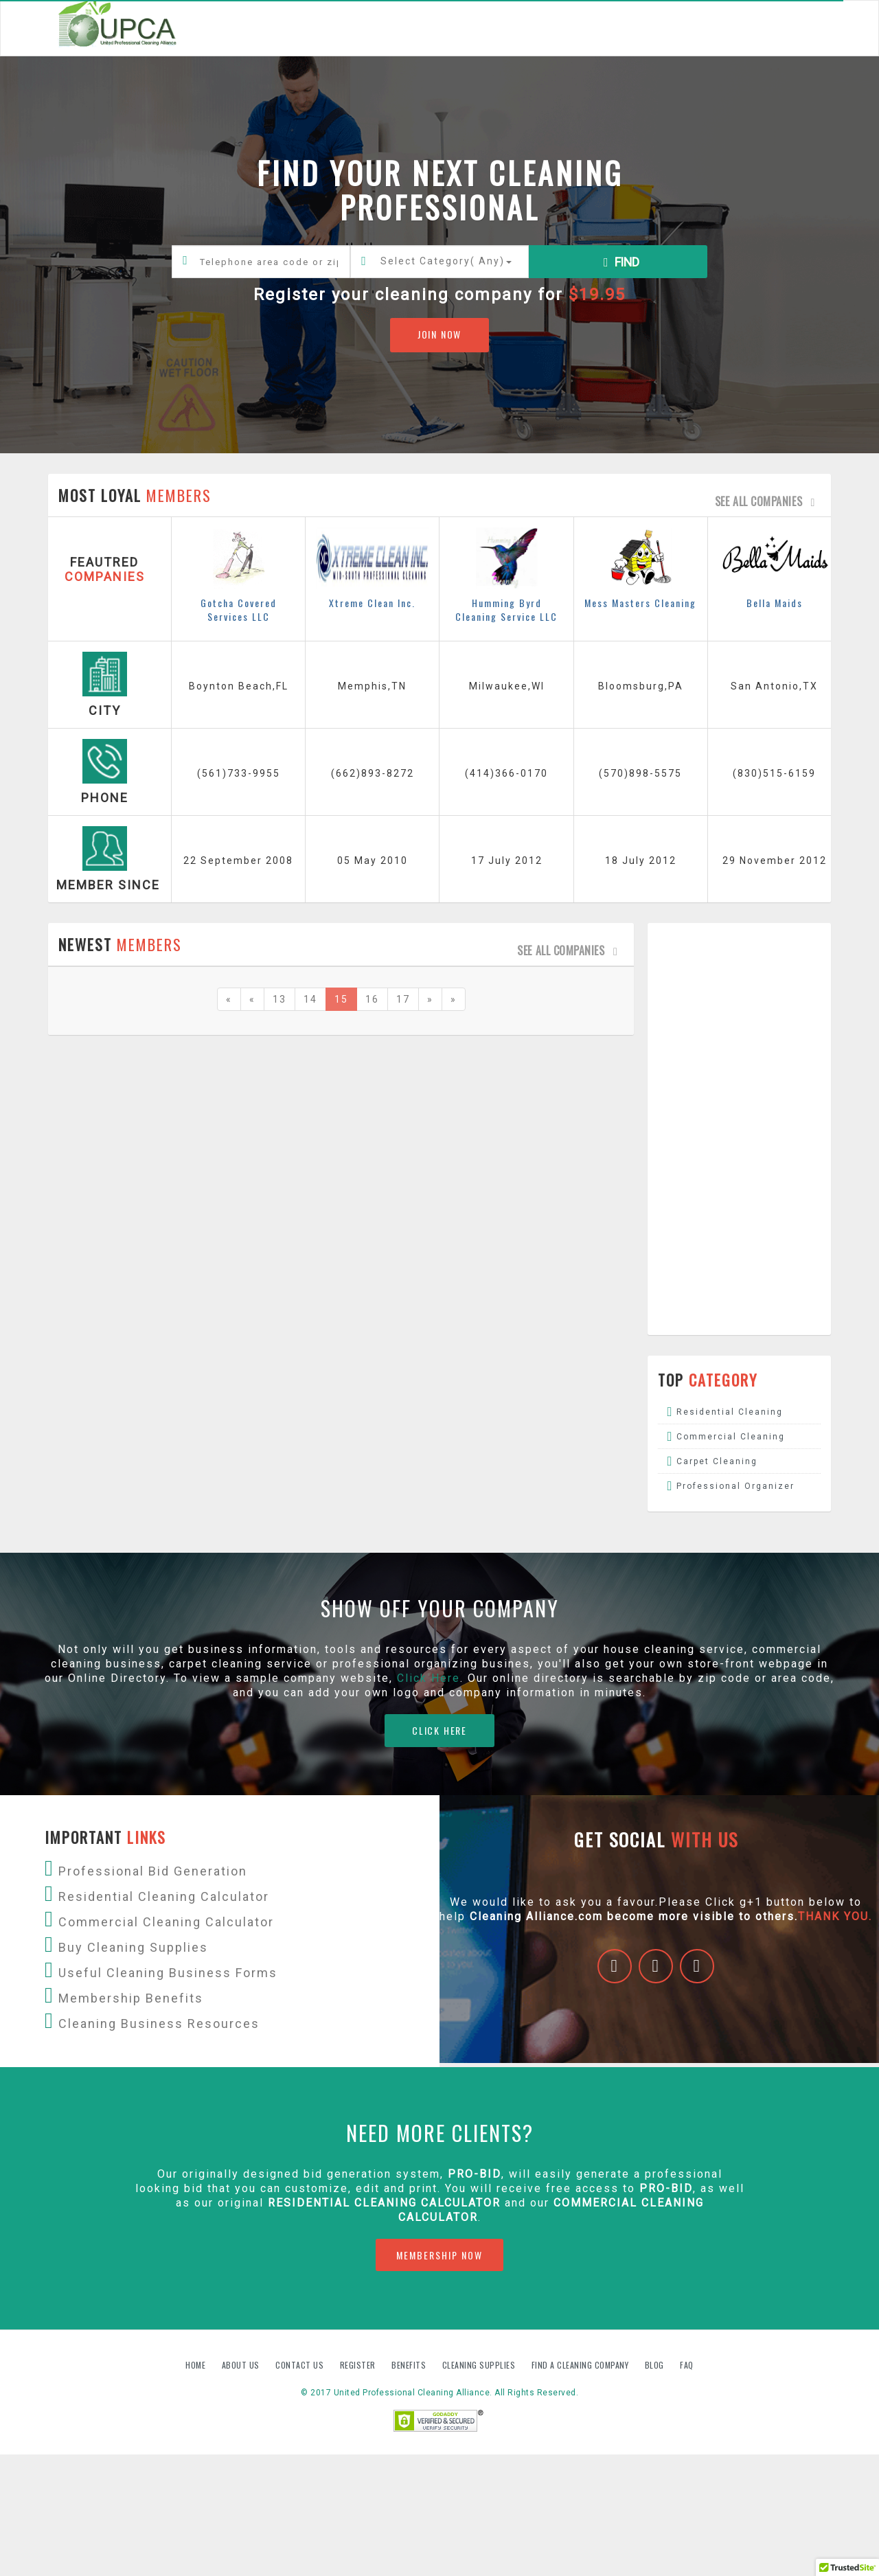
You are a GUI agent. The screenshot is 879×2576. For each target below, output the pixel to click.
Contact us (300, 2365)
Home (196, 2365)
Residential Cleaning (729, 1412)
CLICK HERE (439, 1730)
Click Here (428, 1678)
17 (403, 999)
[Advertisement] (740, 1129)
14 (310, 999)
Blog (656, 2365)
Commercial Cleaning (730, 1436)
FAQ (687, 2365)
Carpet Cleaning (716, 1461)
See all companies (768, 501)
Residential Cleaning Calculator (384, 2202)
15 (341, 999)
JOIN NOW (439, 334)
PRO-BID (666, 2188)
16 (372, 999)
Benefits (410, 2365)
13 (279, 999)
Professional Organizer (735, 1486)
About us (242, 2365)
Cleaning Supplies (480, 2365)
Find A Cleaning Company (581, 2365)
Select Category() (446, 260)
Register (358, 2365)
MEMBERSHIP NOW (439, 2255)
